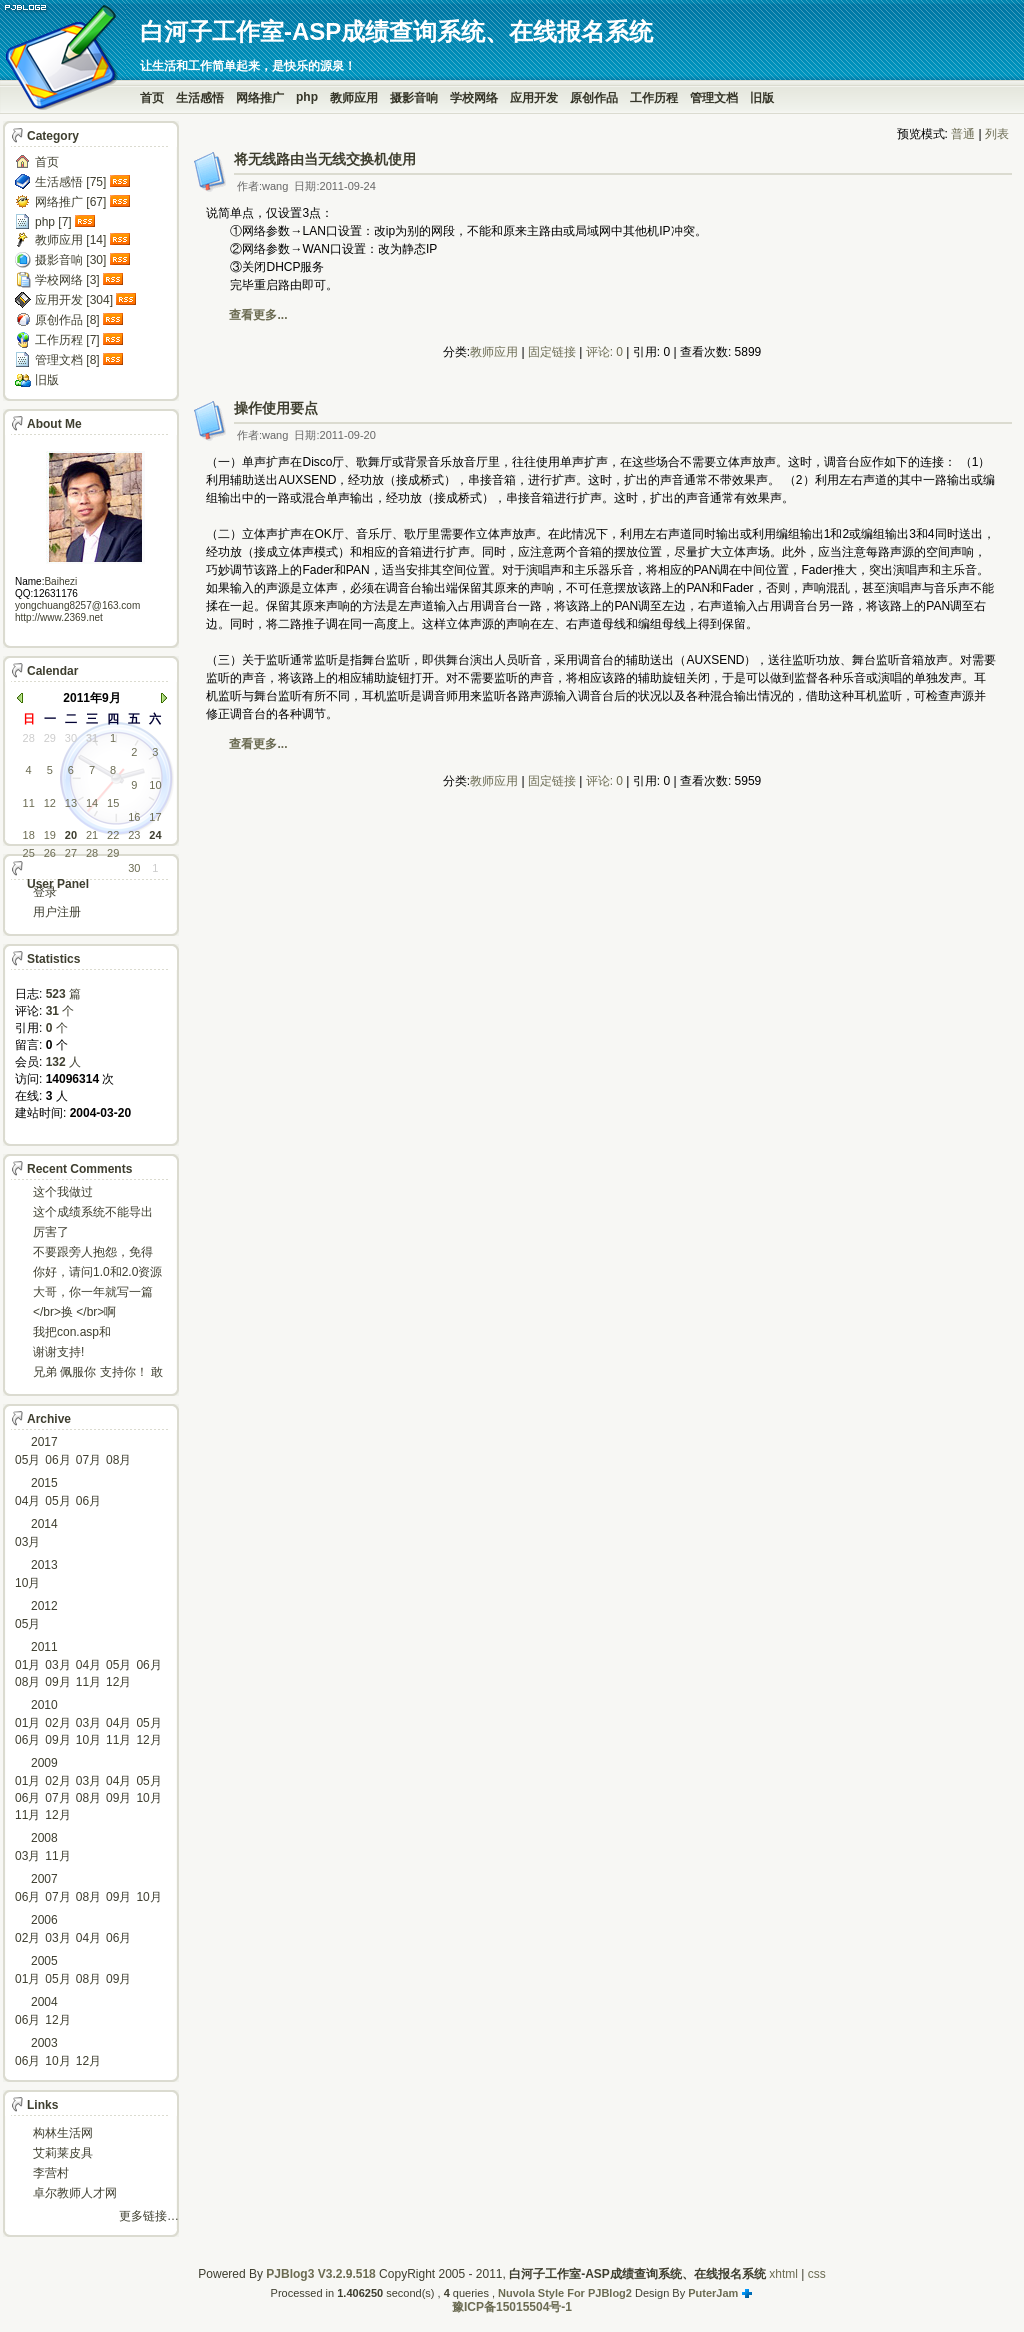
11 (29, 803)
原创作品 (594, 98)
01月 (27, 1665)
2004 (44, 2002)
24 (155, 835)
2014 (44, 1524)
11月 (88, 1682)
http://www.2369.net (59, 617)
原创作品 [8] (67, 320)
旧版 (762, 98)
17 (155, 817)
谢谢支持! (58, 1352)
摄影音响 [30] (70, 260)
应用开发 (534, 98)
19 (50, 835)
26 (50, 853)
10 (155, 785)
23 (134, 835)
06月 (57, 1460)
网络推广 (260, 98)
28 (29, 738)
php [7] (53, 222)
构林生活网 (63, 2133)
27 (71, 853)
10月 (27, 1583)
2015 (44, 1483)
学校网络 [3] (67, 280)
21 (92, 835)
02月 (57, 1723)
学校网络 (474, 98)
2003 (44, 2043)
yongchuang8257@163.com (77, 605)
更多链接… (149, 2216)
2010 (44, 1705)
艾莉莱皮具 (63, 2153)
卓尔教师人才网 (75, 2193)
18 (29, 835)
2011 (44, 1647)
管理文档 (714, 98)
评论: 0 (604, 352)
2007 (44, 1879)
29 (50, 738)
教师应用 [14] (70, 240)
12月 (118, 1682)
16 (134, 817)
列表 (997, 134)
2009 (44, 1763)
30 (71, 738)
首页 (152, 98)
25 (29, 853)
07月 (88, 1460)
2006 (44, 1920)
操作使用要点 (276, 408)
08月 (118, 1460)
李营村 (51, 2173)
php (307, 97)
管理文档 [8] (67, 360)
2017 (44, 1442)
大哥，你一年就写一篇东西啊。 (93, 1293)
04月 (27, 1501)
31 (92, 738)
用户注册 (57, 912)
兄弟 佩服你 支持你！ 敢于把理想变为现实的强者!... (98, 1373)
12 (50, 803)
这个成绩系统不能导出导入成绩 (93, 1213)
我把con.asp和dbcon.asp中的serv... (88, 1333)
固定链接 (552, 352)
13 (71, 803)
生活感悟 (200, 98)
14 (92, 803)
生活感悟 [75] (70, 182)
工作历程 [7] (67, 340)
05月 (27, 1460)
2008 (44, 1838)
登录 (45, 892)
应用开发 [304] (74, 300)
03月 (27, 1542)
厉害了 (51, 1232)
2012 (44, 1606)
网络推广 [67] (70, 202)
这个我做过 (63, 1192)
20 (71, 835)
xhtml (783, 2274)
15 (113, 803)
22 (113, 835)
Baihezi (60, 581)
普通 (963, 134)
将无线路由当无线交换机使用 (325, 159)
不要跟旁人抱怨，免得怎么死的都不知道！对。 (93, 1253)
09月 (57, 1682)
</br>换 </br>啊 (74, 1312)
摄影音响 (414, 98)
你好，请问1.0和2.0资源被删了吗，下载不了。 (97, 1273)
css (817, 2274)
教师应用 (354, 98)
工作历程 (654, 98)
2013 (44, 1565)
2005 (44, 1961)
